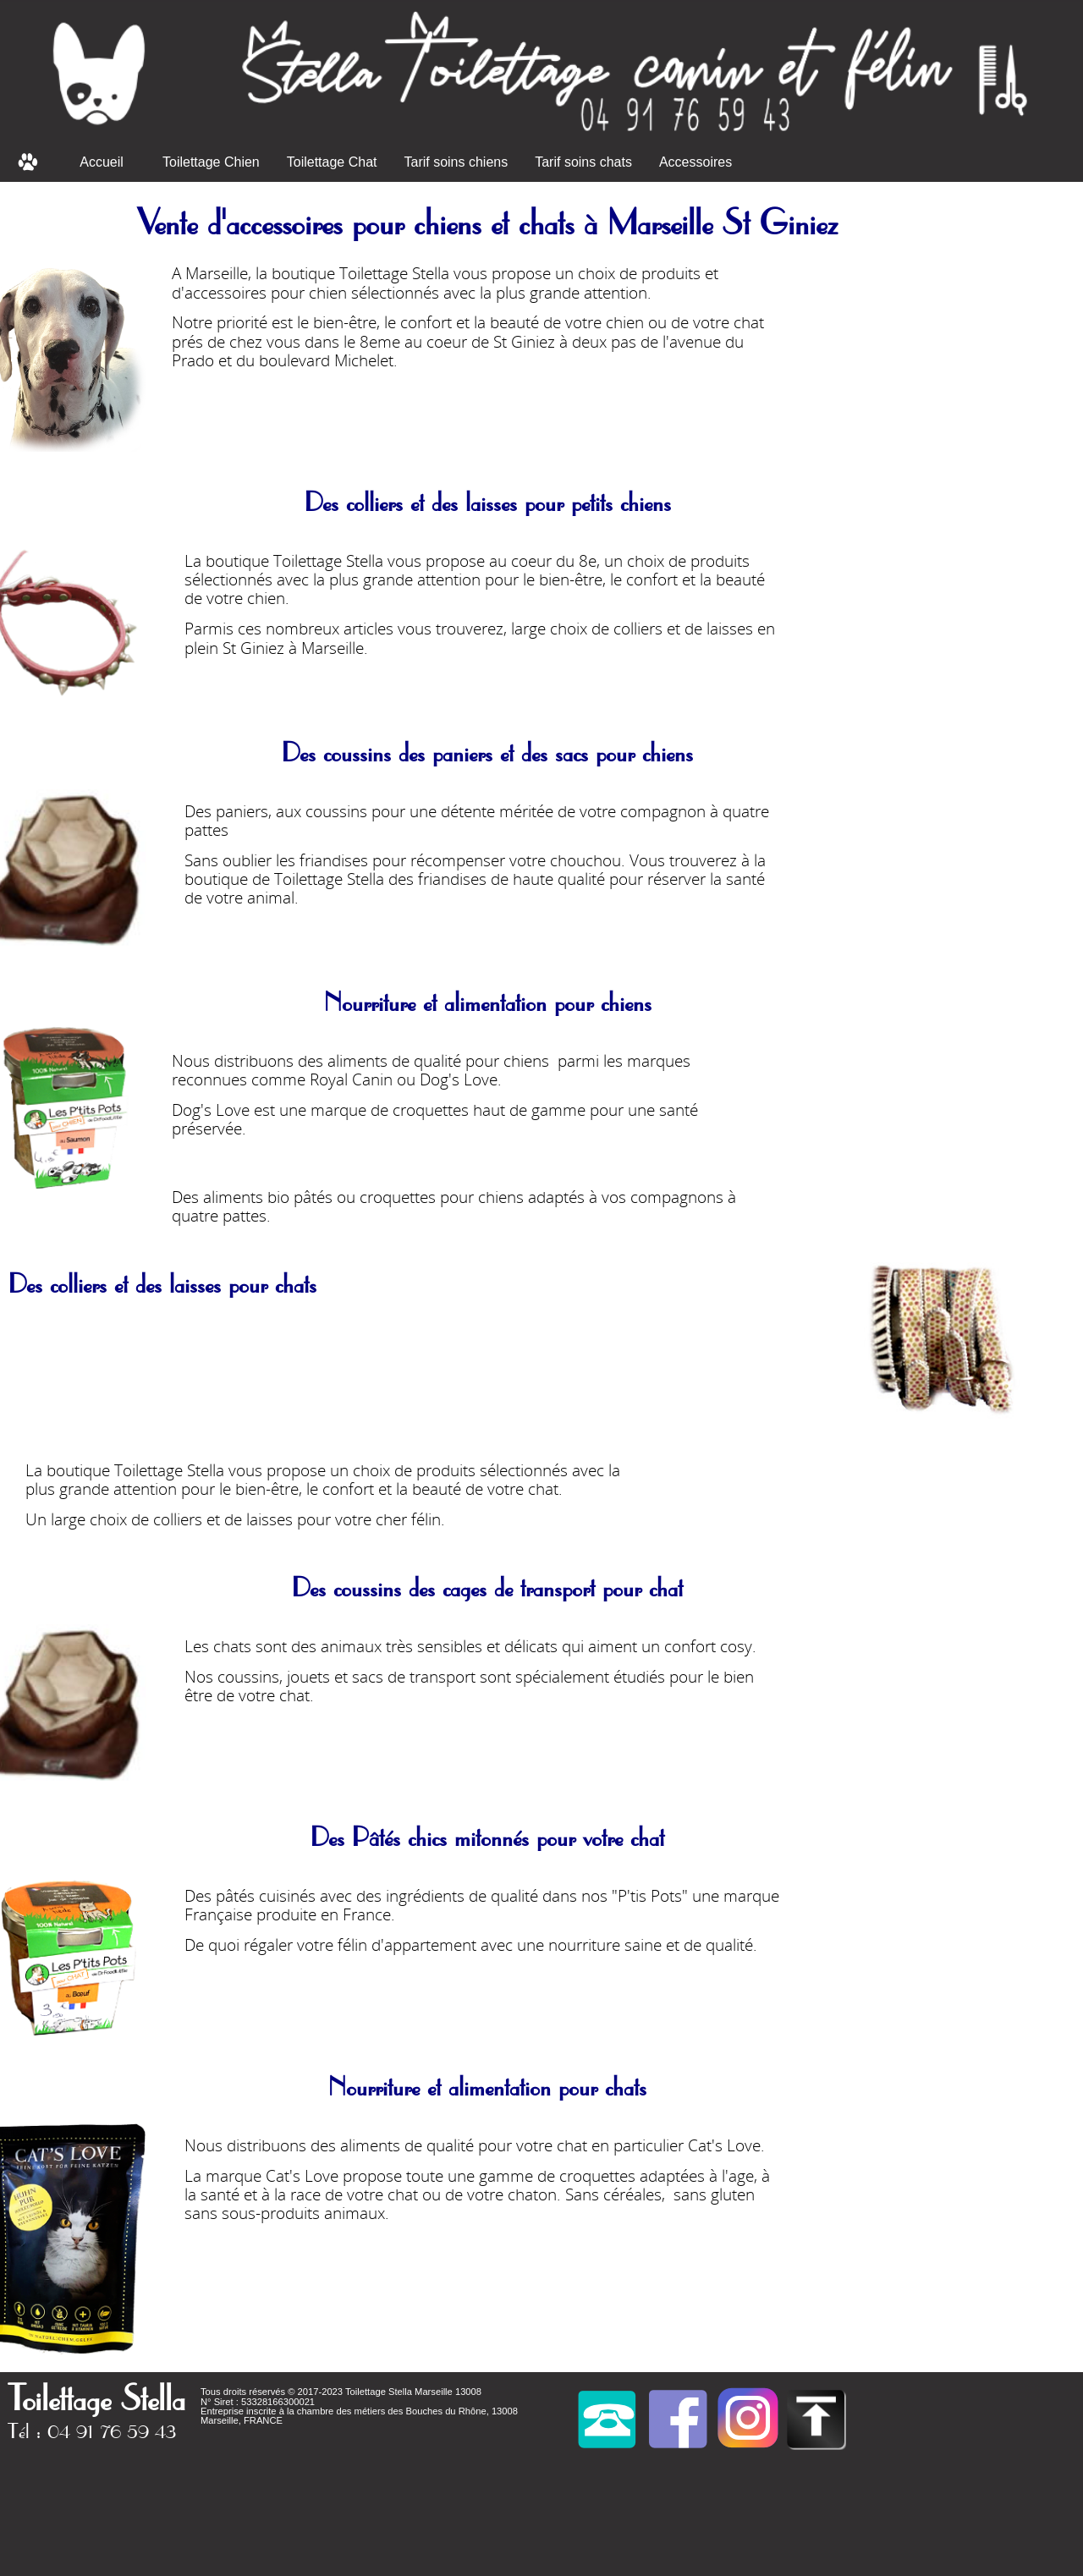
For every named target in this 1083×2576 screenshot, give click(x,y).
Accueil (102, 162)
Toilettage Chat (332, 162)
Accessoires (695, 162)
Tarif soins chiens (456, 162)
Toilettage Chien (211, 162)
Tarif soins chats (583, 162)
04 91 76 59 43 (112, 2430)
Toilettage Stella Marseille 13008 (413, 2392)
